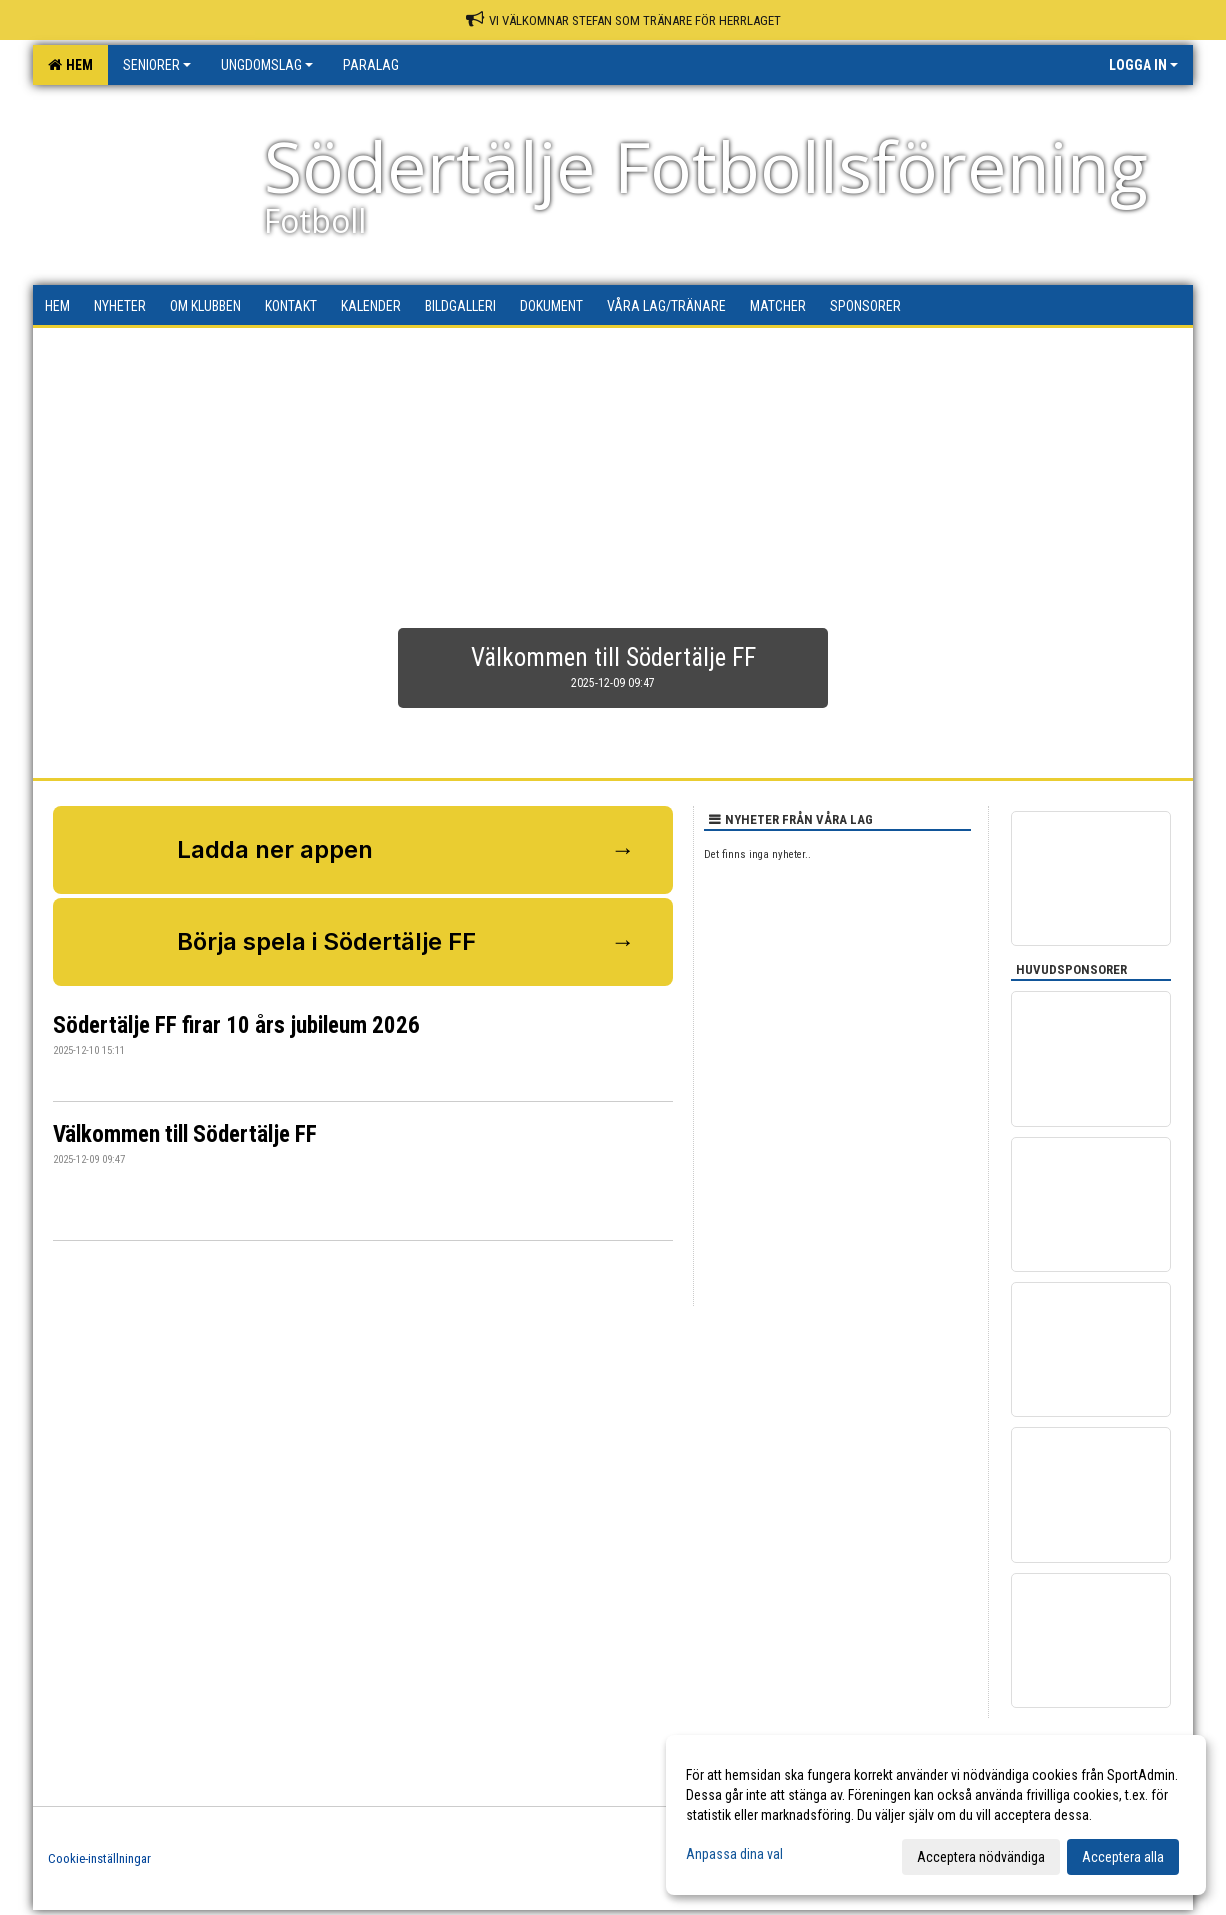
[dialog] (936, 1815)
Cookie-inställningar (99, 1858)
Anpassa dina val (734, 1854)
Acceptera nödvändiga (981, 1857)
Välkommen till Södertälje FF (185, 1134)
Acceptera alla (1123, 1857)
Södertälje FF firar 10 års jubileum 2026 (236, 1025)
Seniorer (157, 65)
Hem (70, 65)
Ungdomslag (267, 65)
